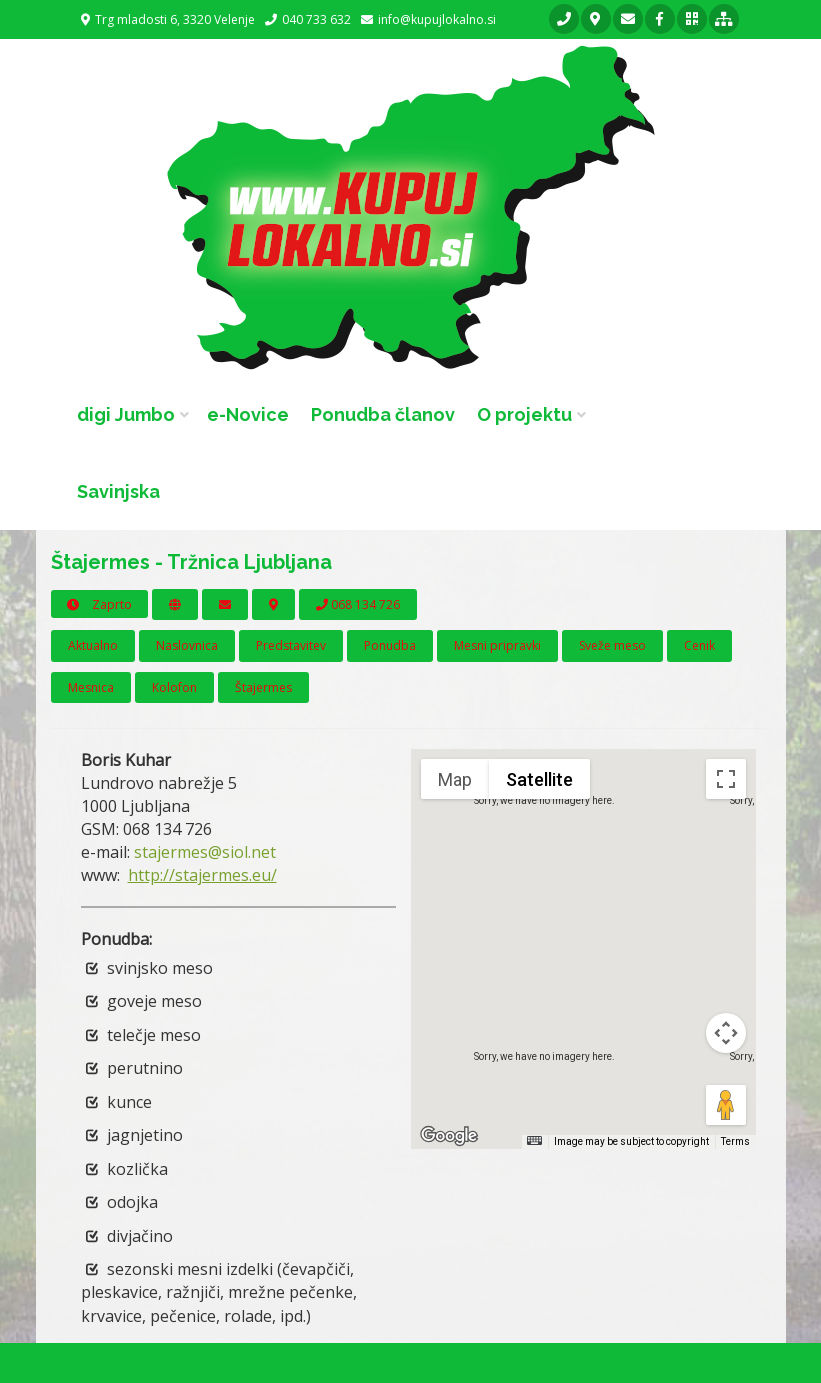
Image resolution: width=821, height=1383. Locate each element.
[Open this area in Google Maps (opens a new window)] (449, 1136)
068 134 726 (358, 604)
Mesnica (91, 687)
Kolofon (174, 687)
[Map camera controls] (726, 1033)
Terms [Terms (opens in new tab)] (735, 1141)
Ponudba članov (383, 414)
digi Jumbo (126, 414)
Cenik (699, 645)
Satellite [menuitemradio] (539, 779)
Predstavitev (291, 645)
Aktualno (93, 645)
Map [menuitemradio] (455, 779)
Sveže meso (612, 645)
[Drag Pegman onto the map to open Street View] (726, 1105)
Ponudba (390, 645)
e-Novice (248, 414)
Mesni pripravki (497, 645)
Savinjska (118, 491)
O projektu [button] (524, 414)
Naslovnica (187, 645)
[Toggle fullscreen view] (726, 779)
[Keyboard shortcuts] (534, 1140)
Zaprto (99, 604)
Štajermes (263, 687)
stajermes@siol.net (205, 852)
